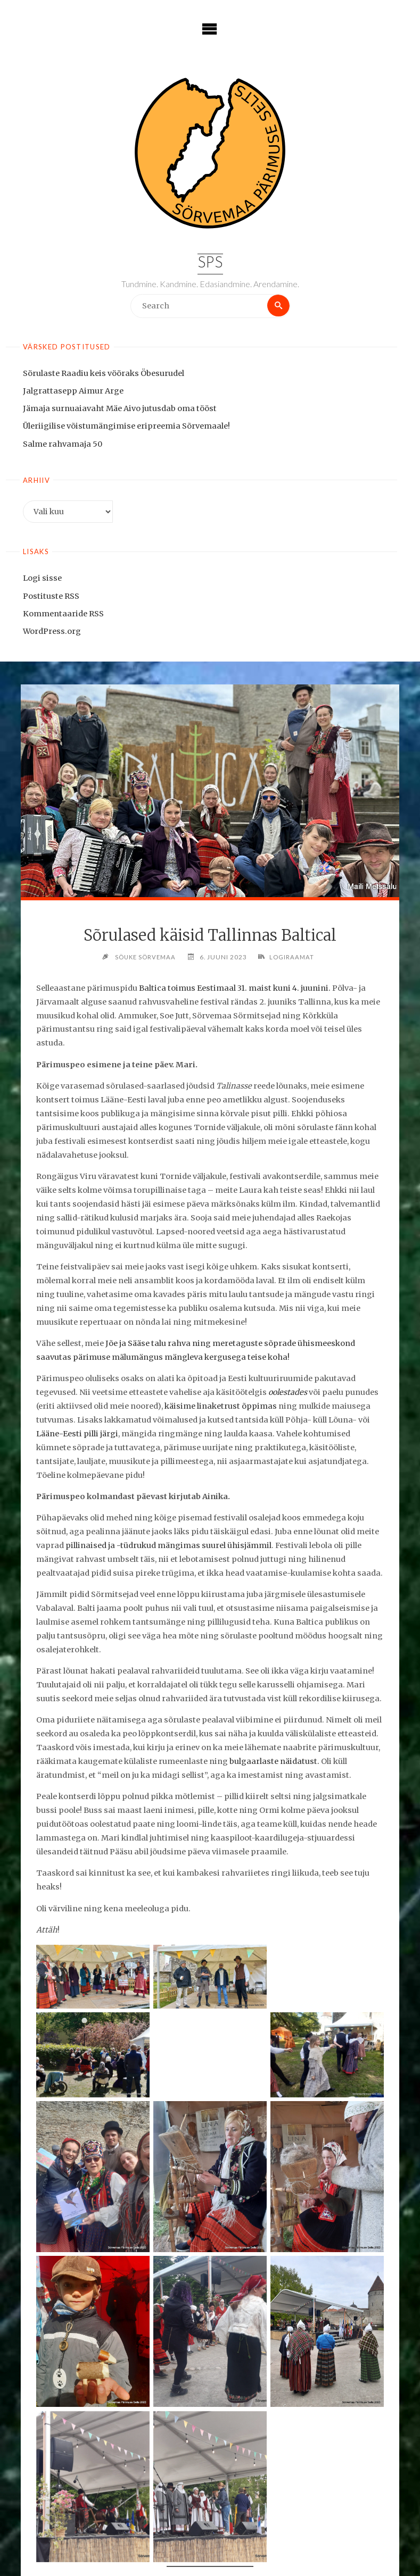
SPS (210, 264)
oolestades (287, 1393)
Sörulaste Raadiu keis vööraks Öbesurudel (103, 374)
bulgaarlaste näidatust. (274, 1762)
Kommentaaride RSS (63, 613)
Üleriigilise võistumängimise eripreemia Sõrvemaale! (126, 426)
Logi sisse (42, 578)
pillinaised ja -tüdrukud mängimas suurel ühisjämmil (168, 1546)
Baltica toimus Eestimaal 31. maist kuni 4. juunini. (235, 988)
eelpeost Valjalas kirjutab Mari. (139, 2557)
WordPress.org (52, 631)
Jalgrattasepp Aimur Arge (73, 391)
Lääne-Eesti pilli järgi (77, 1433)
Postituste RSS (51, 596)
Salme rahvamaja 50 (62, 444)
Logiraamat (293, 956)
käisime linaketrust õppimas (220, 1406)
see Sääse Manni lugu (325, 2543)
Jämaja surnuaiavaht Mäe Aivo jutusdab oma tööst (120, 409)
